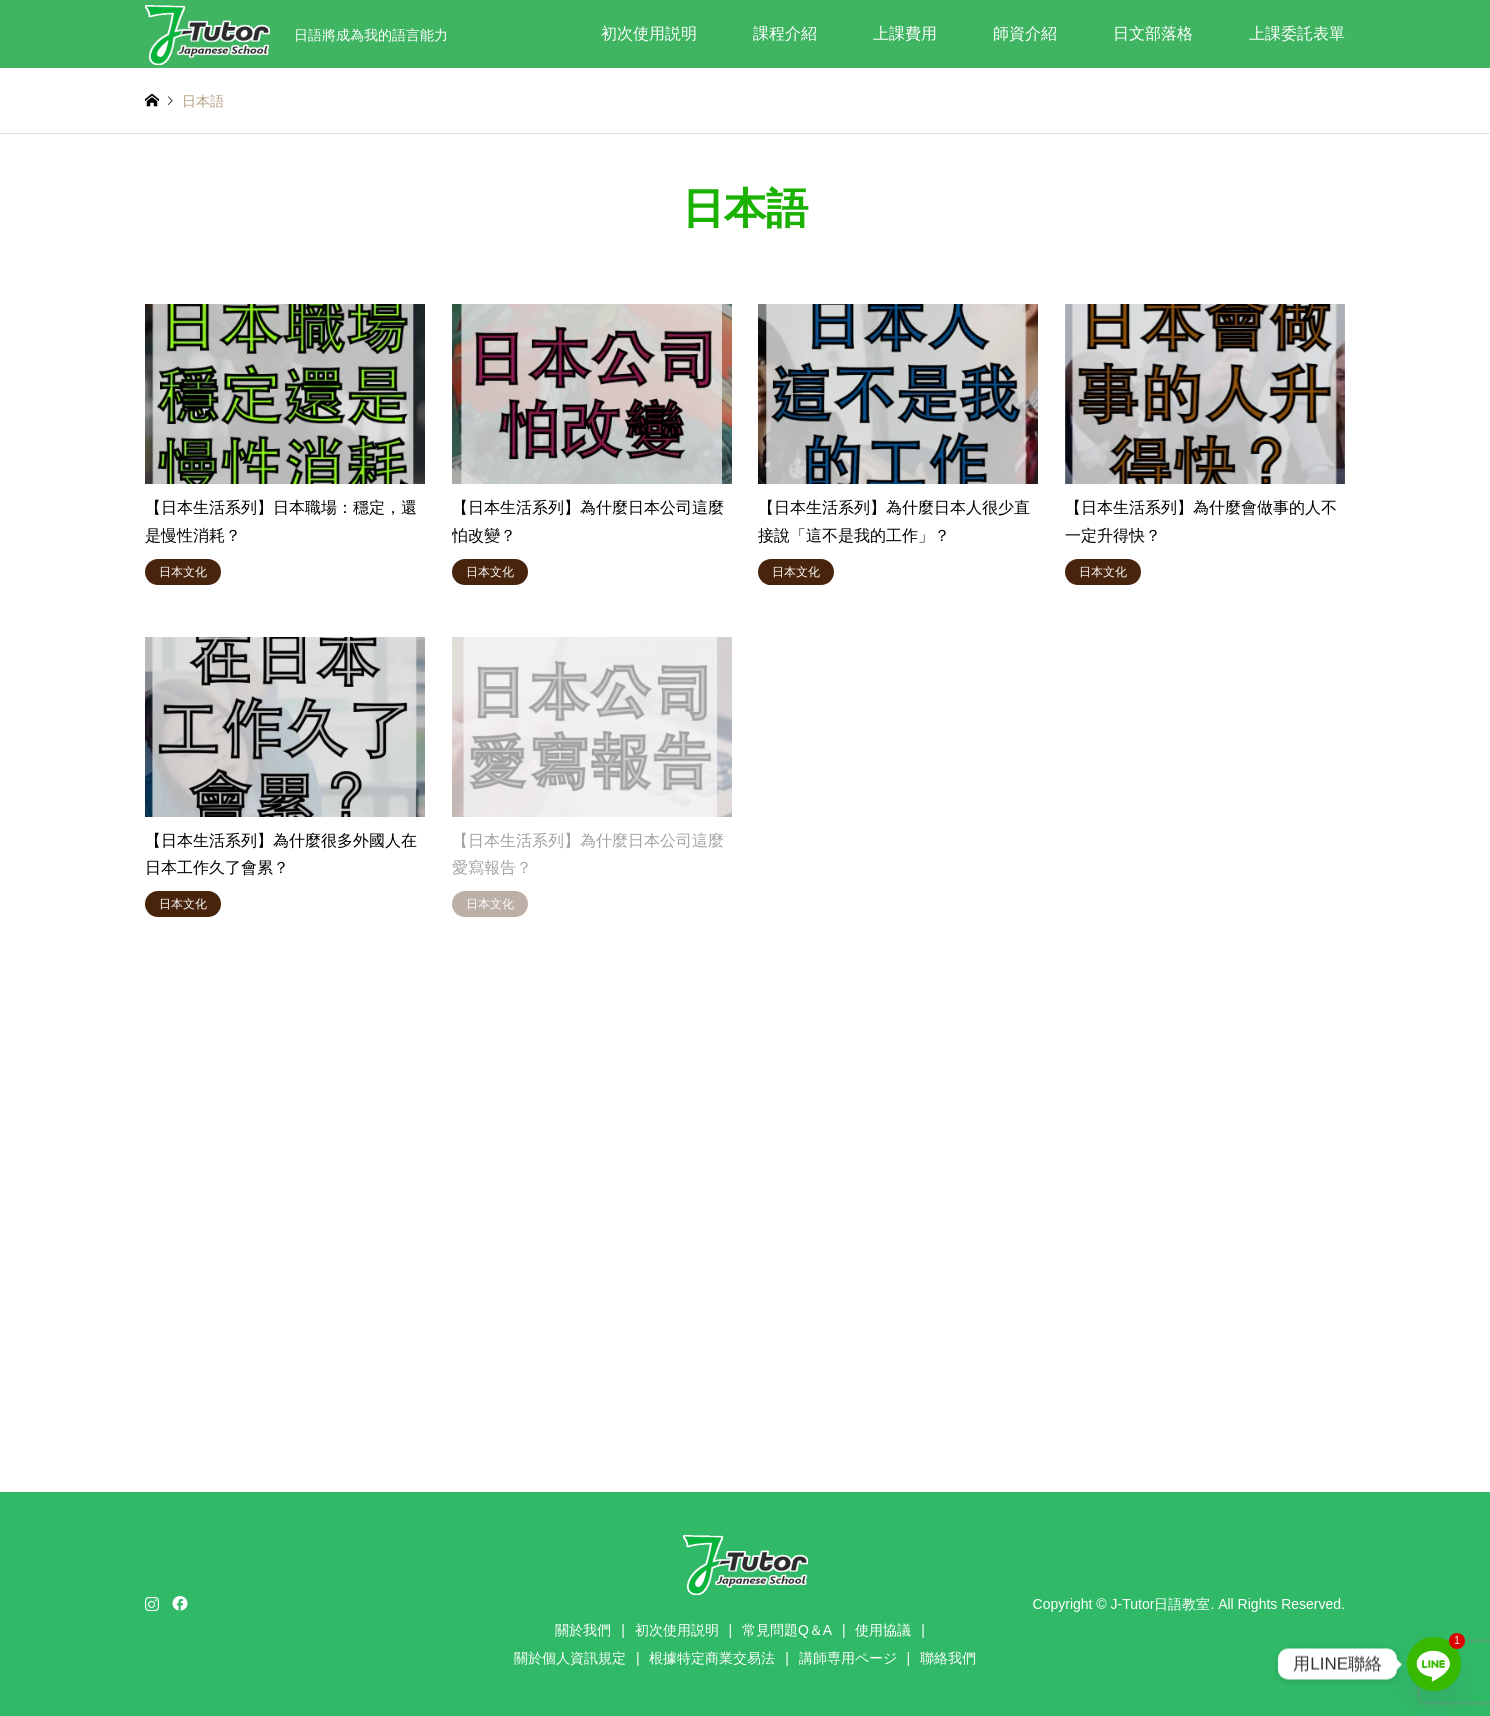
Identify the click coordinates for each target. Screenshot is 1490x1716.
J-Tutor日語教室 (1161, 1603)
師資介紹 (1025, 33)
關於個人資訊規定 (570, 1658)
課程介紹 (785, 33)
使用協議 (883, 1630)
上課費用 (905, 33)
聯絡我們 (948, 1658)
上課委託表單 (1297, 33)
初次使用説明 (649, 33)
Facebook (178, 1603)
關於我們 (583, 1630)
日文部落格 (1153, 33)
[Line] (1434, 1664)
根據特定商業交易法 (712, 1658)
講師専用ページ (848, 1658)
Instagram (152, 1603)
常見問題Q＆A (787, 1630)
